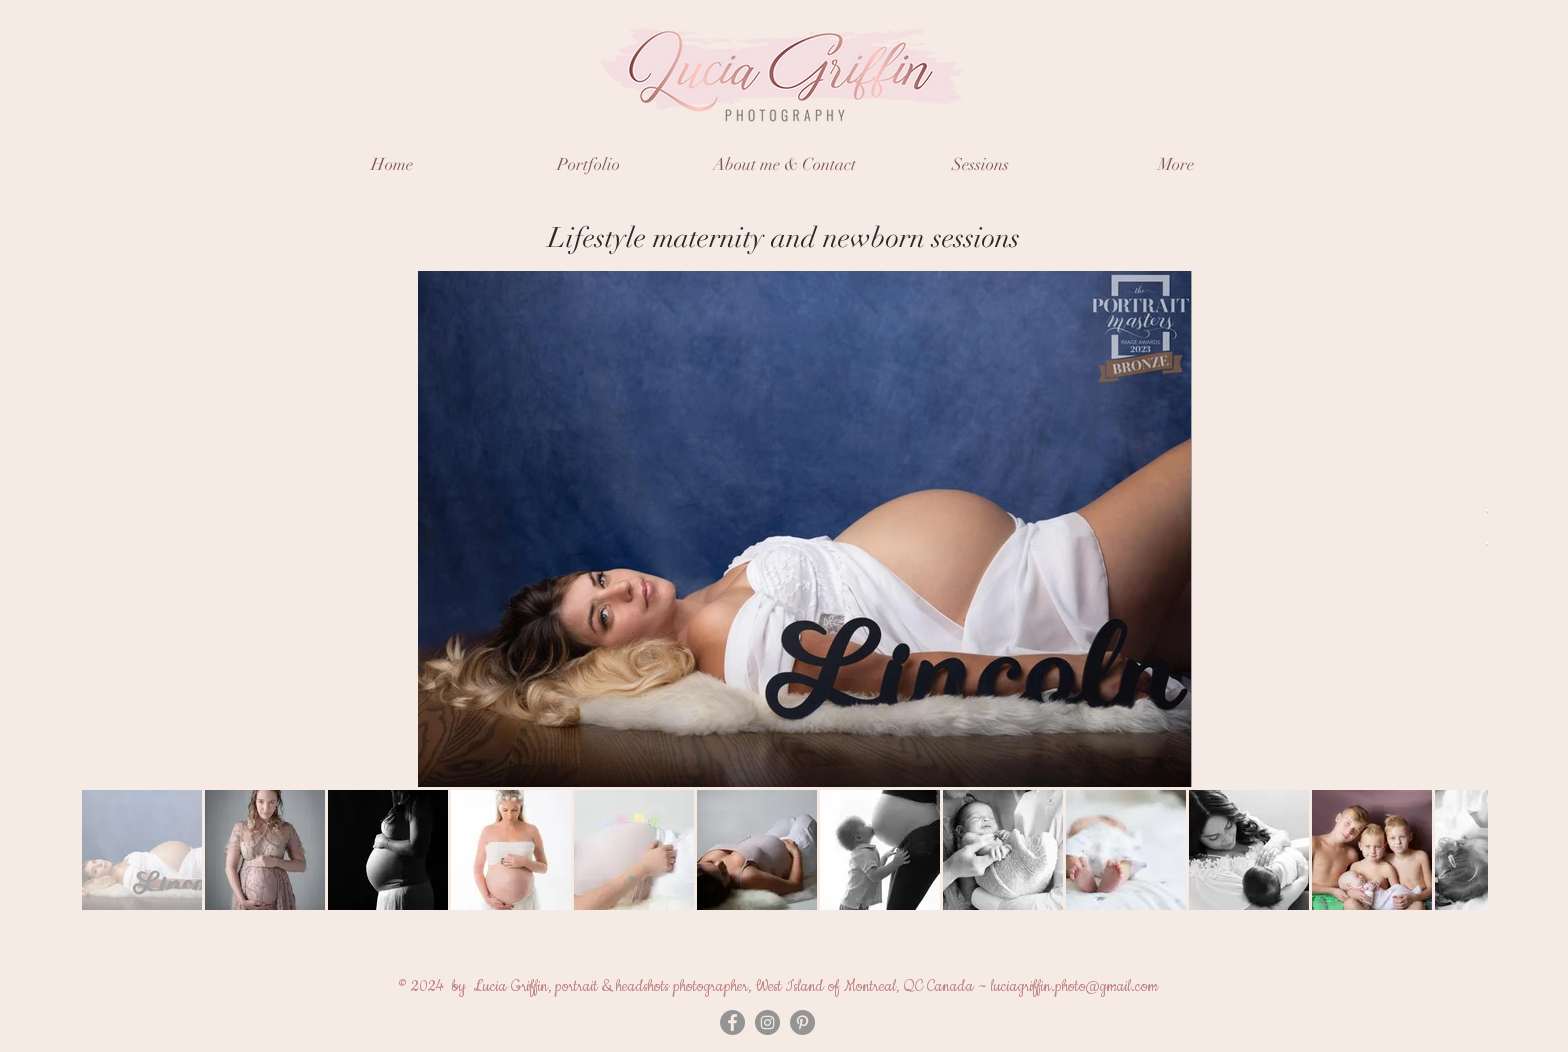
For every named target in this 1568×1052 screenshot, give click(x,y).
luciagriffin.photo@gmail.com (1074, 986)
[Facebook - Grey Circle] (732, 1022)
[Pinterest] (802, 1022)
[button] (588, 164)
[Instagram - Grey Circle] (767, 1022)
